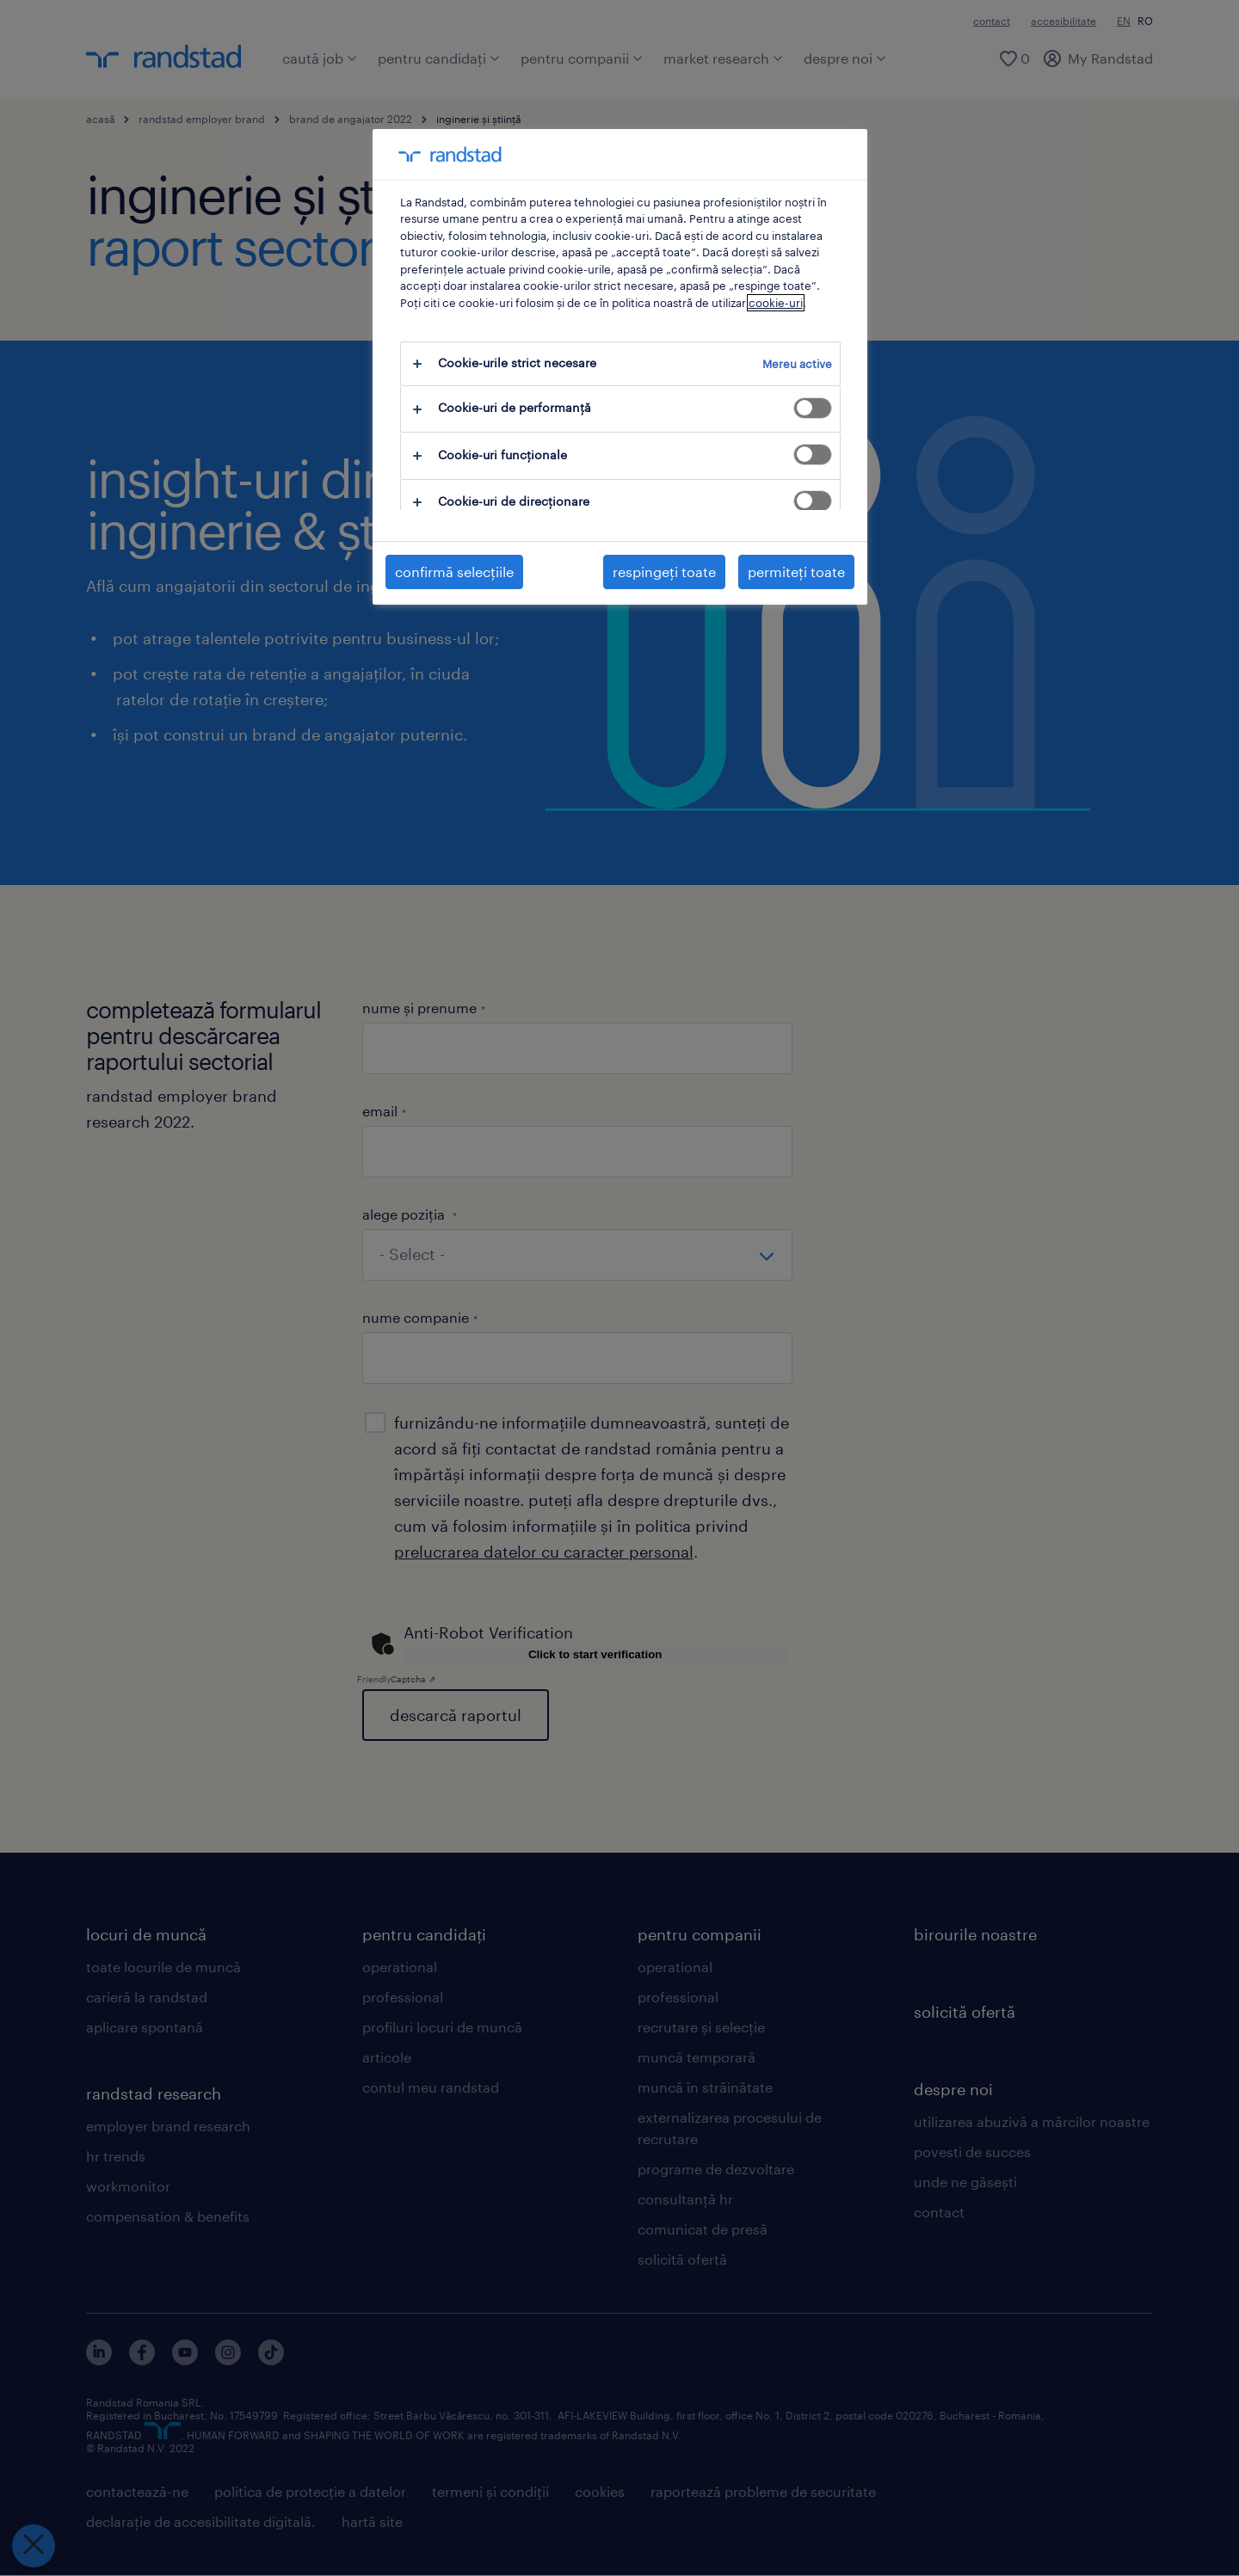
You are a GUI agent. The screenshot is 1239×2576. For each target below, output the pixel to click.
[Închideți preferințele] (33, 2545)
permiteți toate (796, 571)
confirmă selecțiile (454, 571)
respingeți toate (664, 571)
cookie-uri (776, 303)
